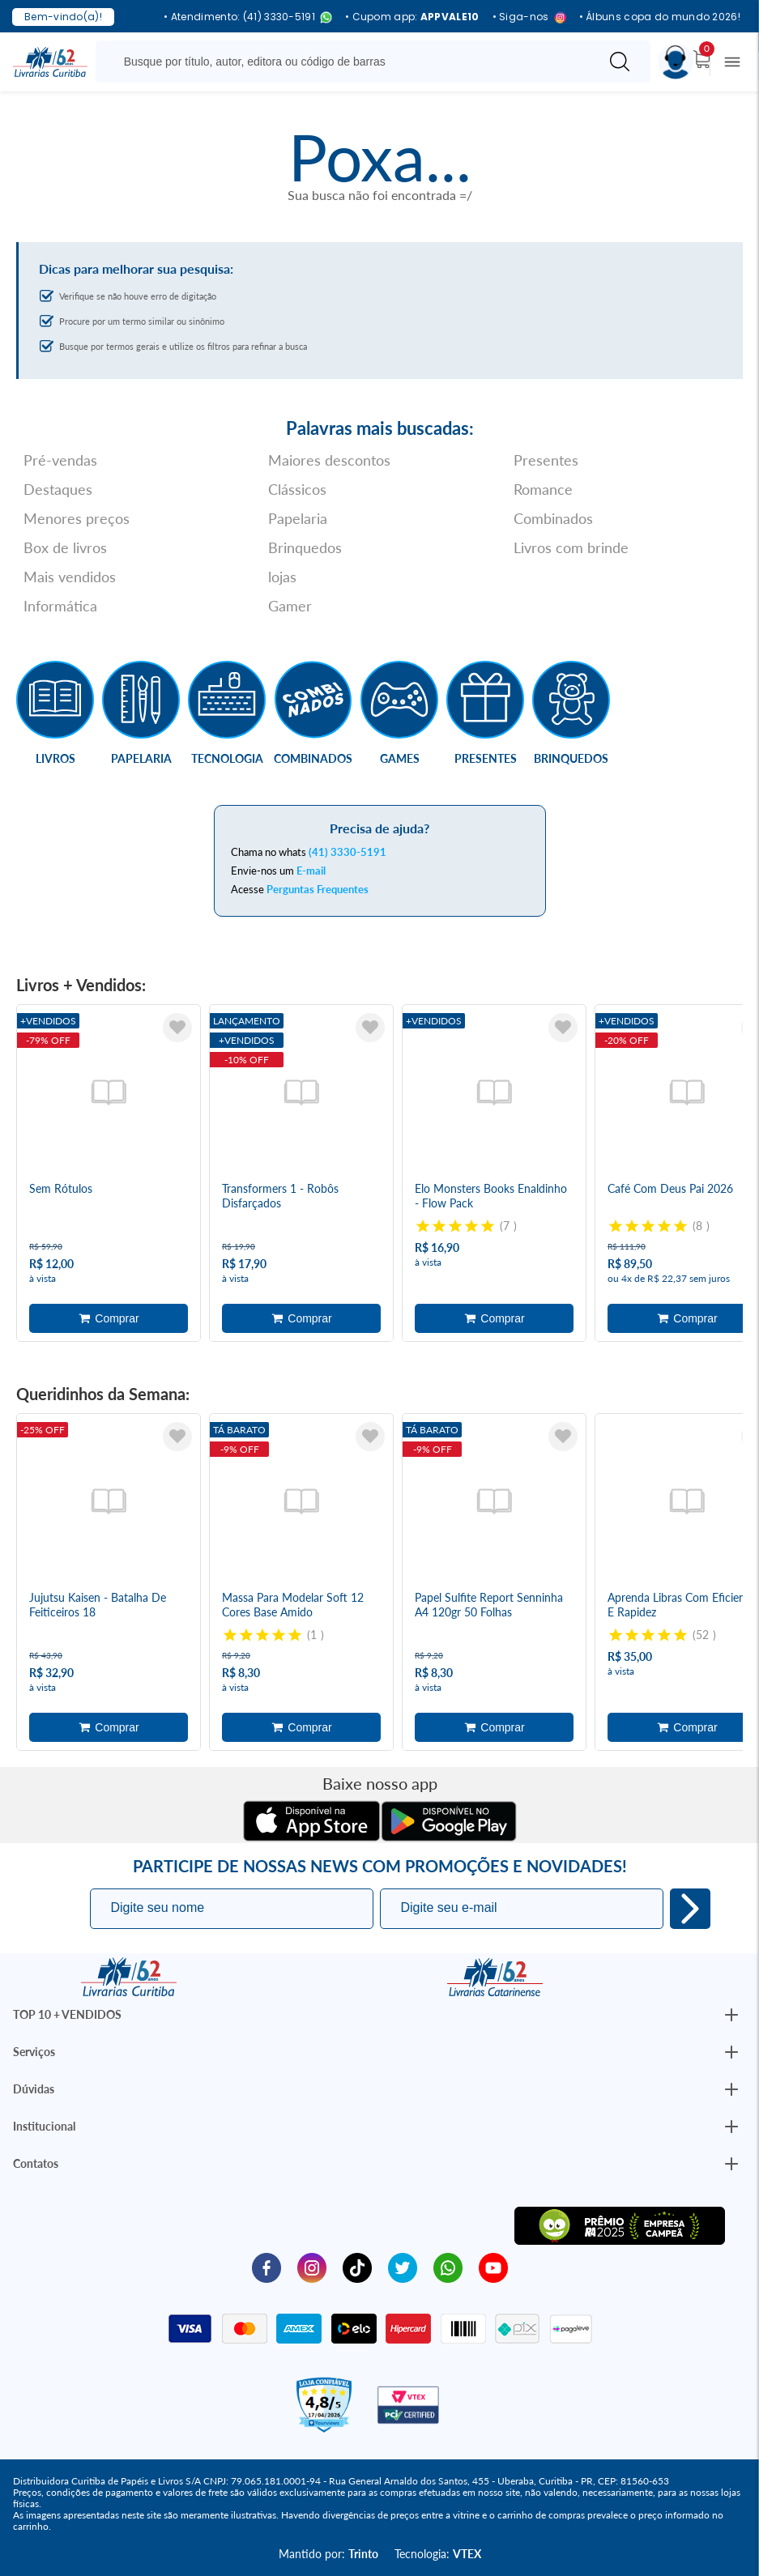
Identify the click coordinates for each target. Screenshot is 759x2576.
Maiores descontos (329, 460)
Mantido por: (328, 2554)
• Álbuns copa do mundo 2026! (659, 17)
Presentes (546, 460)
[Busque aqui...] (350, 61)
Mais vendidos (69, 576)
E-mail (311, 870)
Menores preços (76, 518)
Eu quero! (690, 1908)
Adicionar (108, 1318)
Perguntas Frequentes (318, 889)
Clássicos (297, 489)
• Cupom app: (412, 17)
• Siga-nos (529, 17)
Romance (543, 489)
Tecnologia (227, 758)
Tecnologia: (437, 2554)
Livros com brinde (571, 547)
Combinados (553, 518)
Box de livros (65, 547)
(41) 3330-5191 (347, 851)
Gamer (290, 606)
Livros (55, 758)
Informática (60, 606)
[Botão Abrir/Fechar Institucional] (731, 2014)
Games (400, 758)
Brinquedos (305, 547)
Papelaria (297, 518)
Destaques (57, 489)
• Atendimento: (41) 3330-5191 (248, 17)
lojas (282, 576)
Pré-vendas (60, 460)
